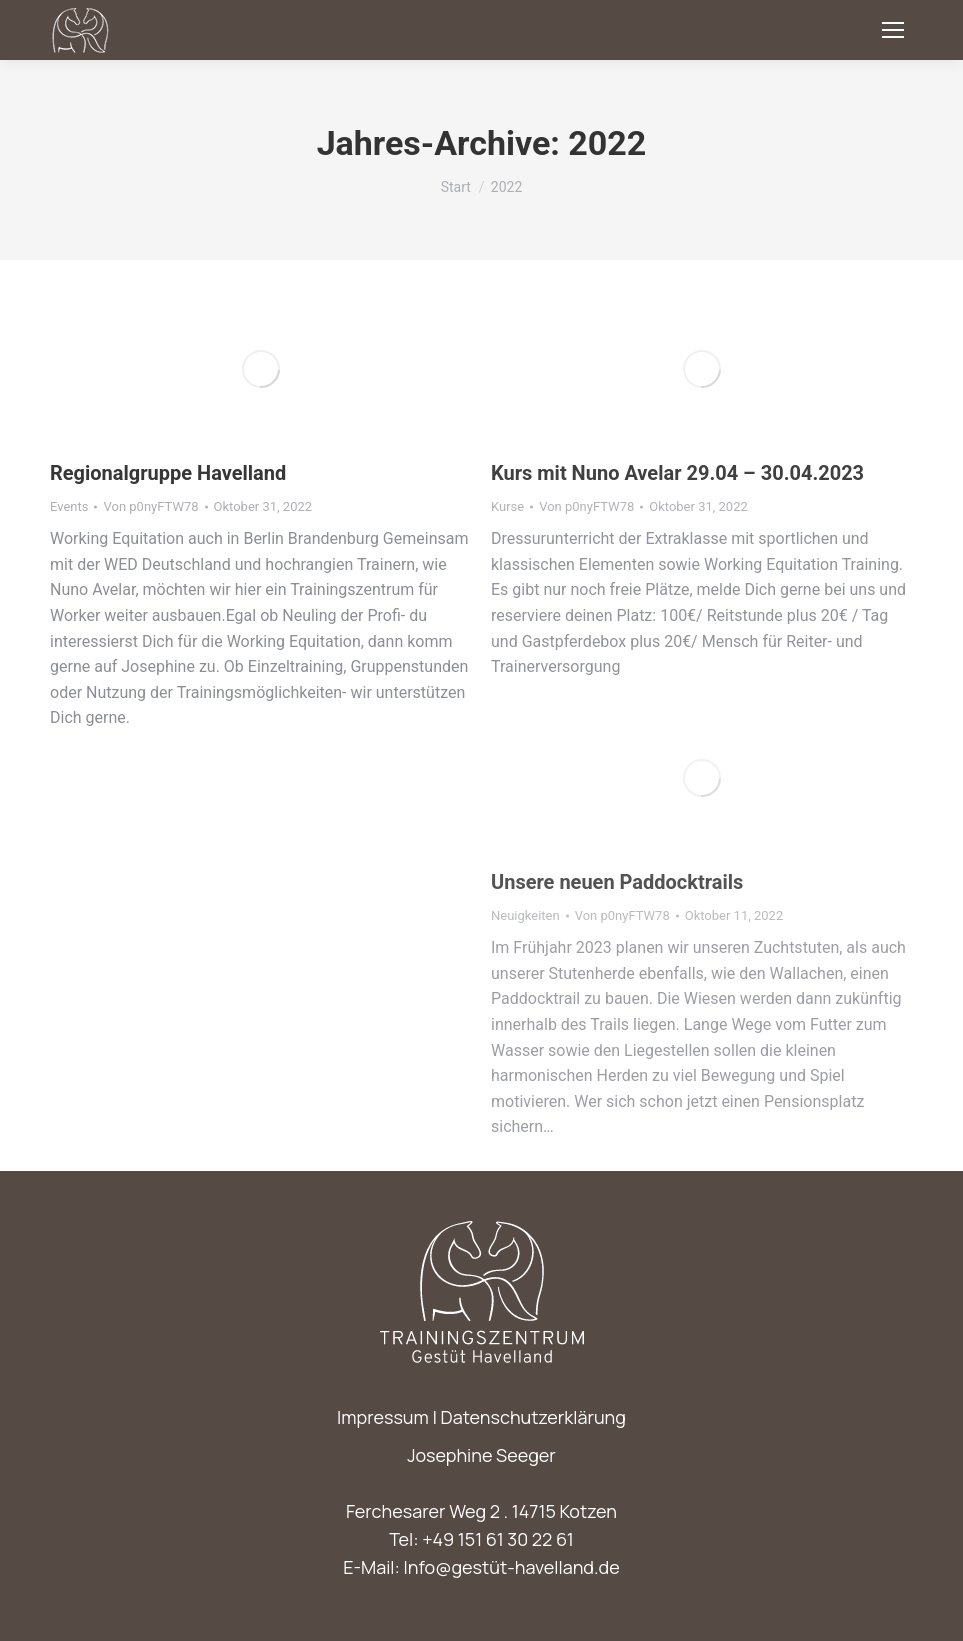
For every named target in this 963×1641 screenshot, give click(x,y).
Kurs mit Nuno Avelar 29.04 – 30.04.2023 (677, 473)
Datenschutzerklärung (533, 1417)
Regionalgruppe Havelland (168, 473)
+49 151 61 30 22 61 (498, 1539)
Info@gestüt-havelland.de (512, 1567)
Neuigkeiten (525, 915)
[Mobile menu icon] (893, 30)
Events (69, 506)
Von (150, 506)
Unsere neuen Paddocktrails (617, 882)
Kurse (507, 506)
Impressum (383, 1417)
